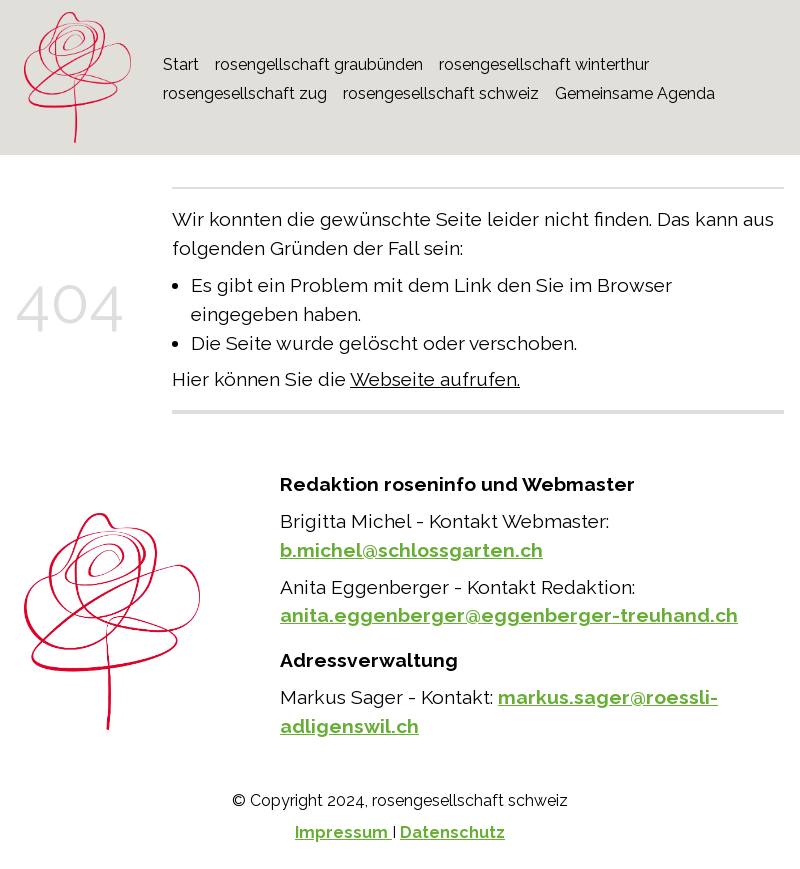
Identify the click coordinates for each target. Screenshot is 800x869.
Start (181, 64)
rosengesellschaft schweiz (441, 93)
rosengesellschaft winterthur (544, 64)
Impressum (343, 832)
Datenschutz (452, 832)
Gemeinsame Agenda (635, 93)
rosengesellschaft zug (245, 93)
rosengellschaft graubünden (319, 64)
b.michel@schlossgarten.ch (411, 550)
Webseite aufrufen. (435, 379)
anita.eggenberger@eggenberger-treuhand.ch (509, 615)
